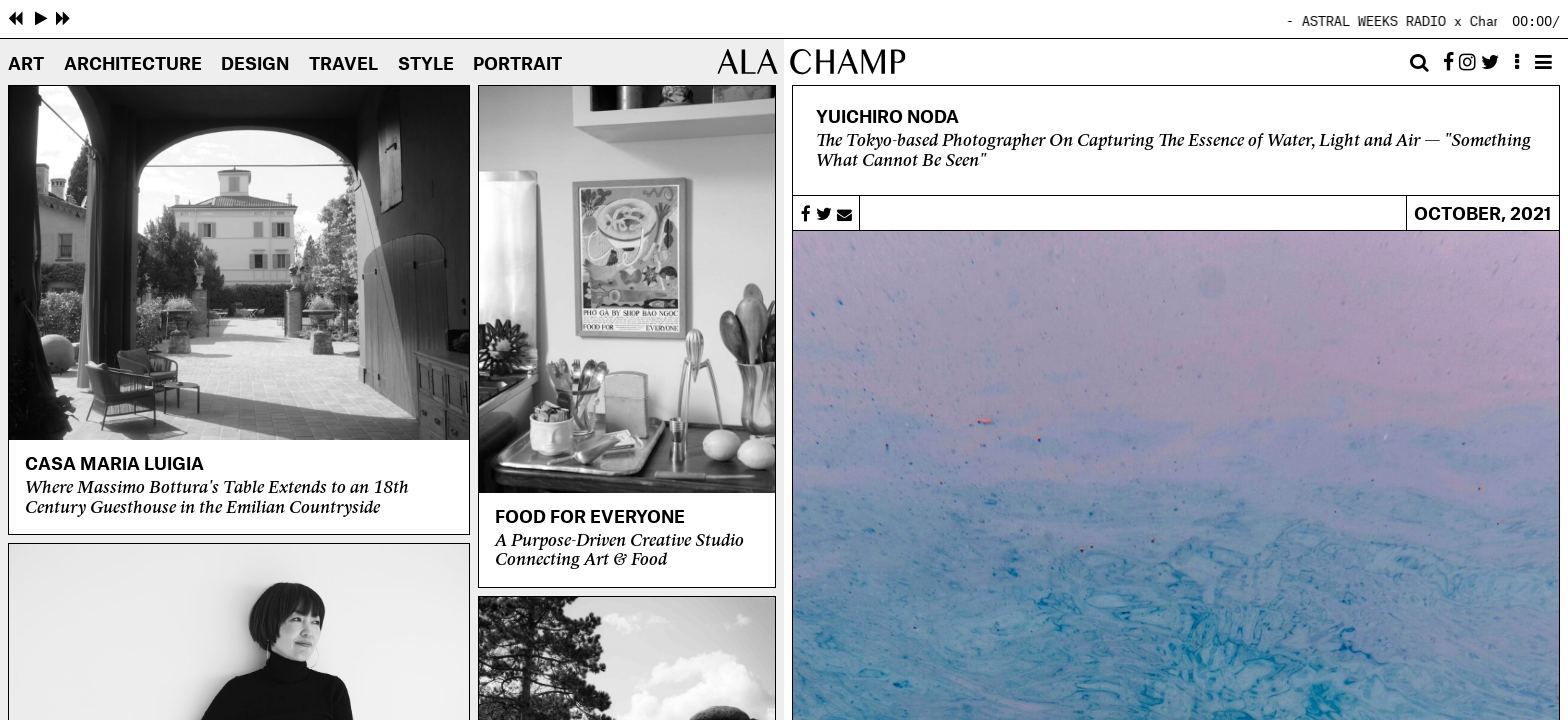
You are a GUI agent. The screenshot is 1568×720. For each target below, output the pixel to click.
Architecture (133, 64)
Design (255, 64)
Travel (343, 64)
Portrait (517, 64)
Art (26, 64)
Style (426, 64)
